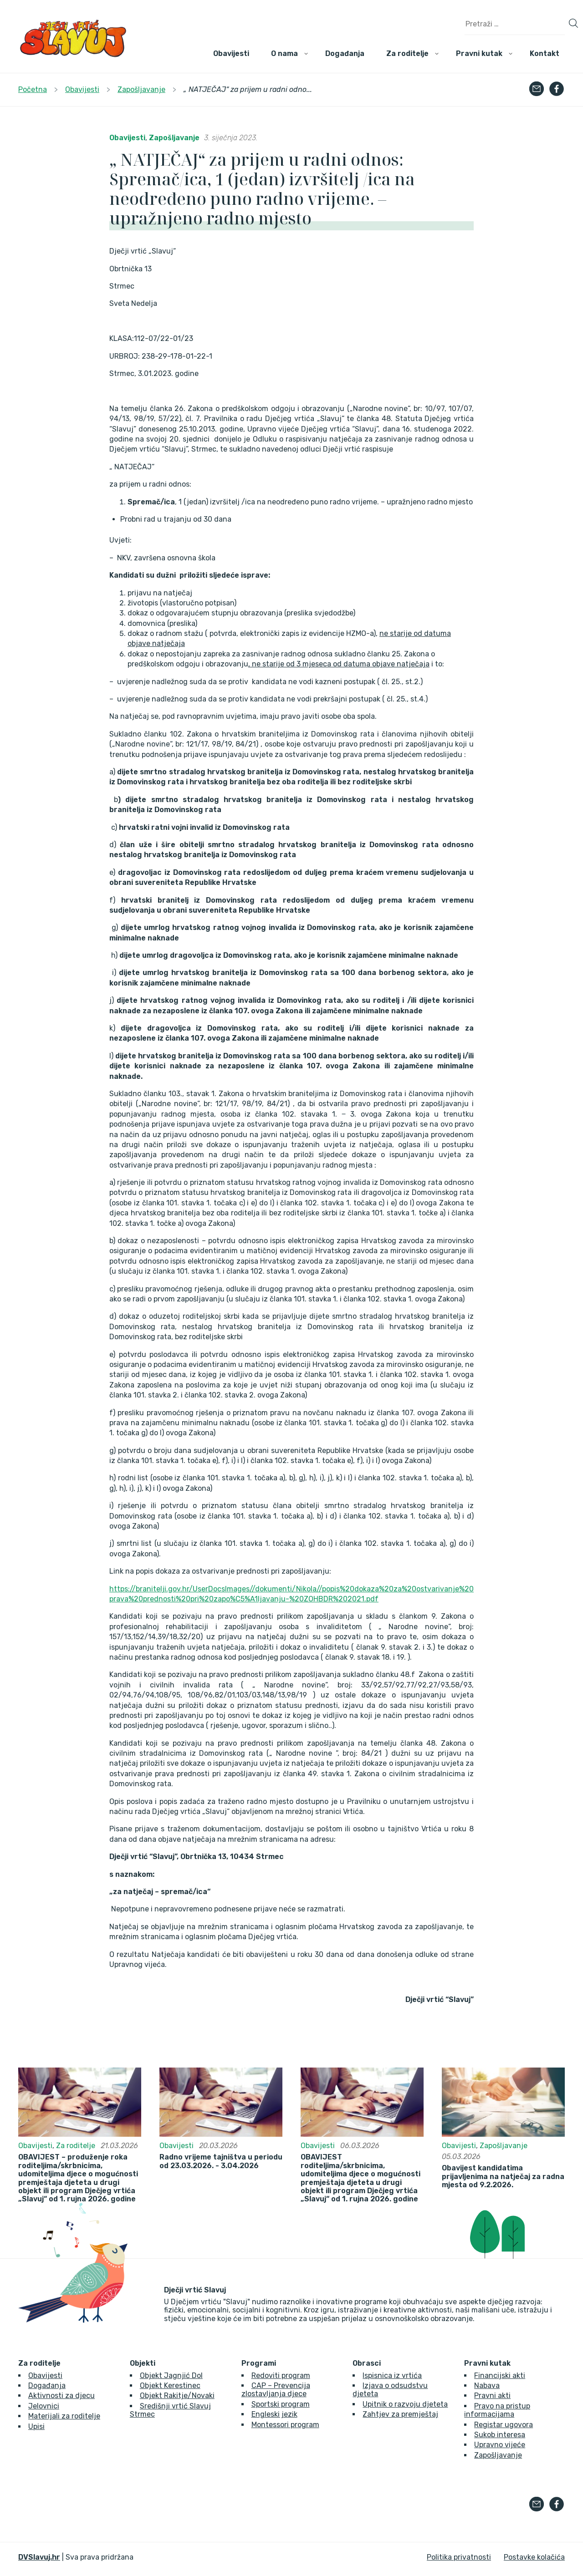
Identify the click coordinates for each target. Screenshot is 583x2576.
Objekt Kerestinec (170, 2385)
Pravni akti (492, 2395)
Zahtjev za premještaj (400, 2414)
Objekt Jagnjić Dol (171, 2375)
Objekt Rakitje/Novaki (177, 2395)
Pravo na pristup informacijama (497, 2410)
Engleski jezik (274, 2414)
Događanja (344, 53)
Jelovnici (43, 2406)
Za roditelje (407, 53)
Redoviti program (280, 2375)
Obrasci (367, 2363)
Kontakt (544, 53)
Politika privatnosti (459, 2557)
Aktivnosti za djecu (61, 2395)
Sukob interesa (499, 2434)
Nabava (487, 2385)
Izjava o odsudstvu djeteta (390, 2389)
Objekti (142, 2363)
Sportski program (280, 2404)
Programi (258, 2363)
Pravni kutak (479, 53)
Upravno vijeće (499, 2444)
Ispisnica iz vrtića (392, 2375)
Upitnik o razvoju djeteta (405, 2404)
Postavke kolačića (534, 2557)
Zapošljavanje (174, 137)
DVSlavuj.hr (39, 2557)
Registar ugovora (503, 2424)
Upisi (36, 2426)
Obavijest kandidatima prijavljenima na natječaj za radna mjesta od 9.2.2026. (503, 2176)
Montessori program (285, 2424)
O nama (284, 53)
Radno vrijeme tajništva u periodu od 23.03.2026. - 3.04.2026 (220, 2161)
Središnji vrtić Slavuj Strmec (170, 2410)
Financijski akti (499, 2375)
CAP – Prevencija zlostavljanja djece (275, 2389)
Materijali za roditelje (64, 2416)
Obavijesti (231, 53)
